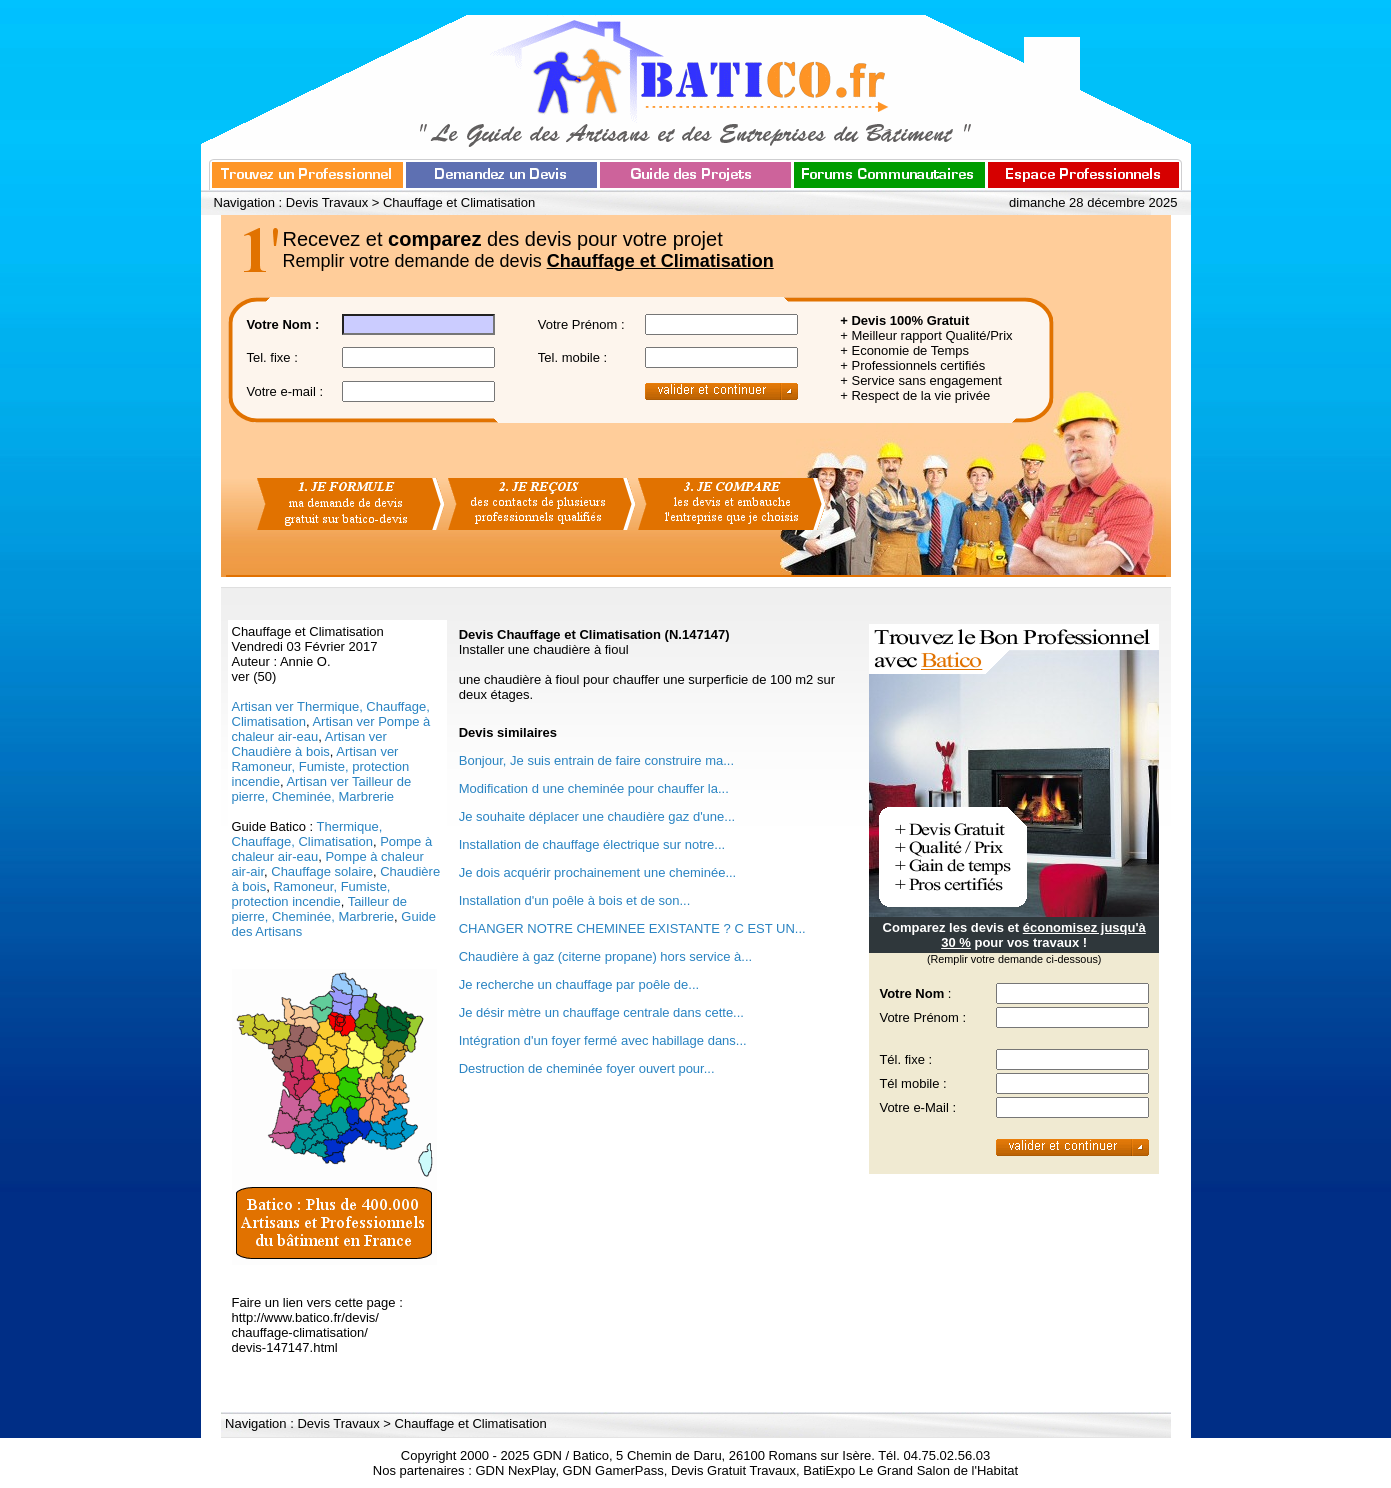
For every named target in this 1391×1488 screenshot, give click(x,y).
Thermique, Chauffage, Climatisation (307, 834)
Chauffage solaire (322, 871)
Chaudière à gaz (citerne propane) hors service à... (605, 956)
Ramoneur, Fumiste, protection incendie (311, 894)
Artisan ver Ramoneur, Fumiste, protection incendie (321, 766)
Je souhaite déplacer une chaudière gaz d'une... (597, 816)
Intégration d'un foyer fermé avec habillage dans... (603, 1040)
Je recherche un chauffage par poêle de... (579, 984)
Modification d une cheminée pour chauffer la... (594, 788)
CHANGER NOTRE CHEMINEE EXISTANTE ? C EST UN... (632, 928)
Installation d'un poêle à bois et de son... (575, 900)
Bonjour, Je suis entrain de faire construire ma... (596, 760)
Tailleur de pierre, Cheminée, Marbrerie (319, 909)
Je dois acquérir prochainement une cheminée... (598, 872)
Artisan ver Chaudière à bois (309, 744)
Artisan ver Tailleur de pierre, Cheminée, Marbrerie (322, 789)
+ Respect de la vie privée (915, 395)
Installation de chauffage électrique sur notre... (592, 844)
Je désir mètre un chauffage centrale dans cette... (601, 1012)
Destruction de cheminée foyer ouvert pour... (587, 1068)
